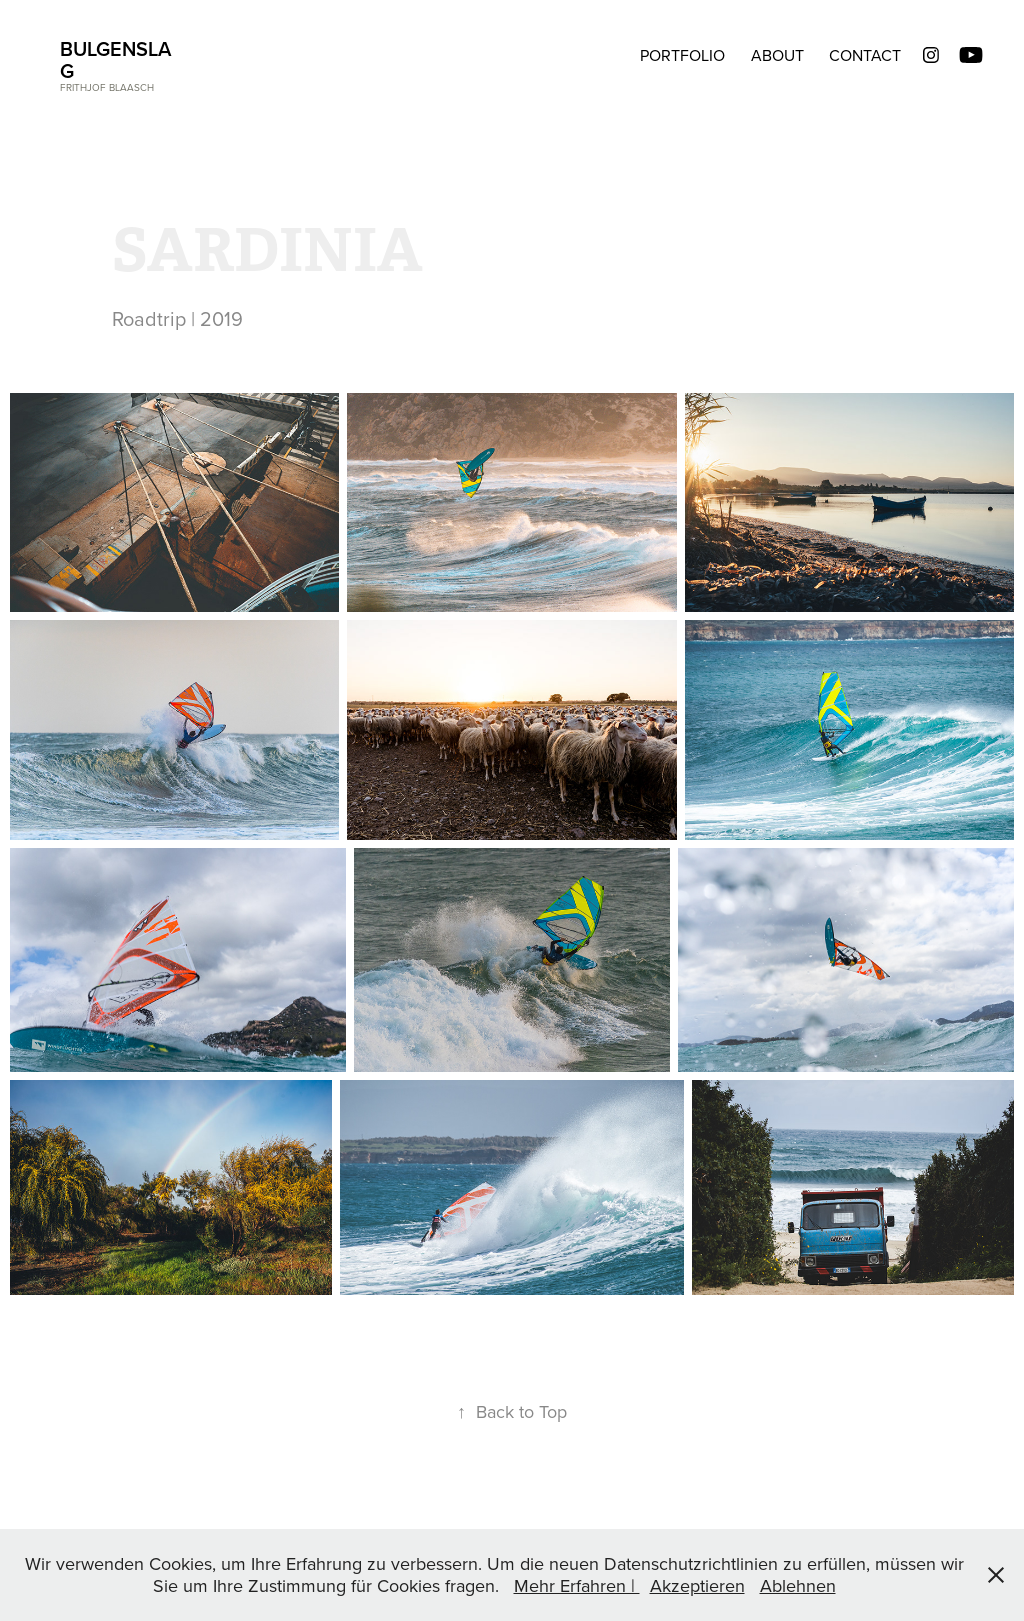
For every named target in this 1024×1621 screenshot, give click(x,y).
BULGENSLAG (115, 59)
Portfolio (682, 55)
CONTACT (865, 55)
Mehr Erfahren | (577, 1585)
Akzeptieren (697, 1585)
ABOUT (777, 55)
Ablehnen (798, 1585)
